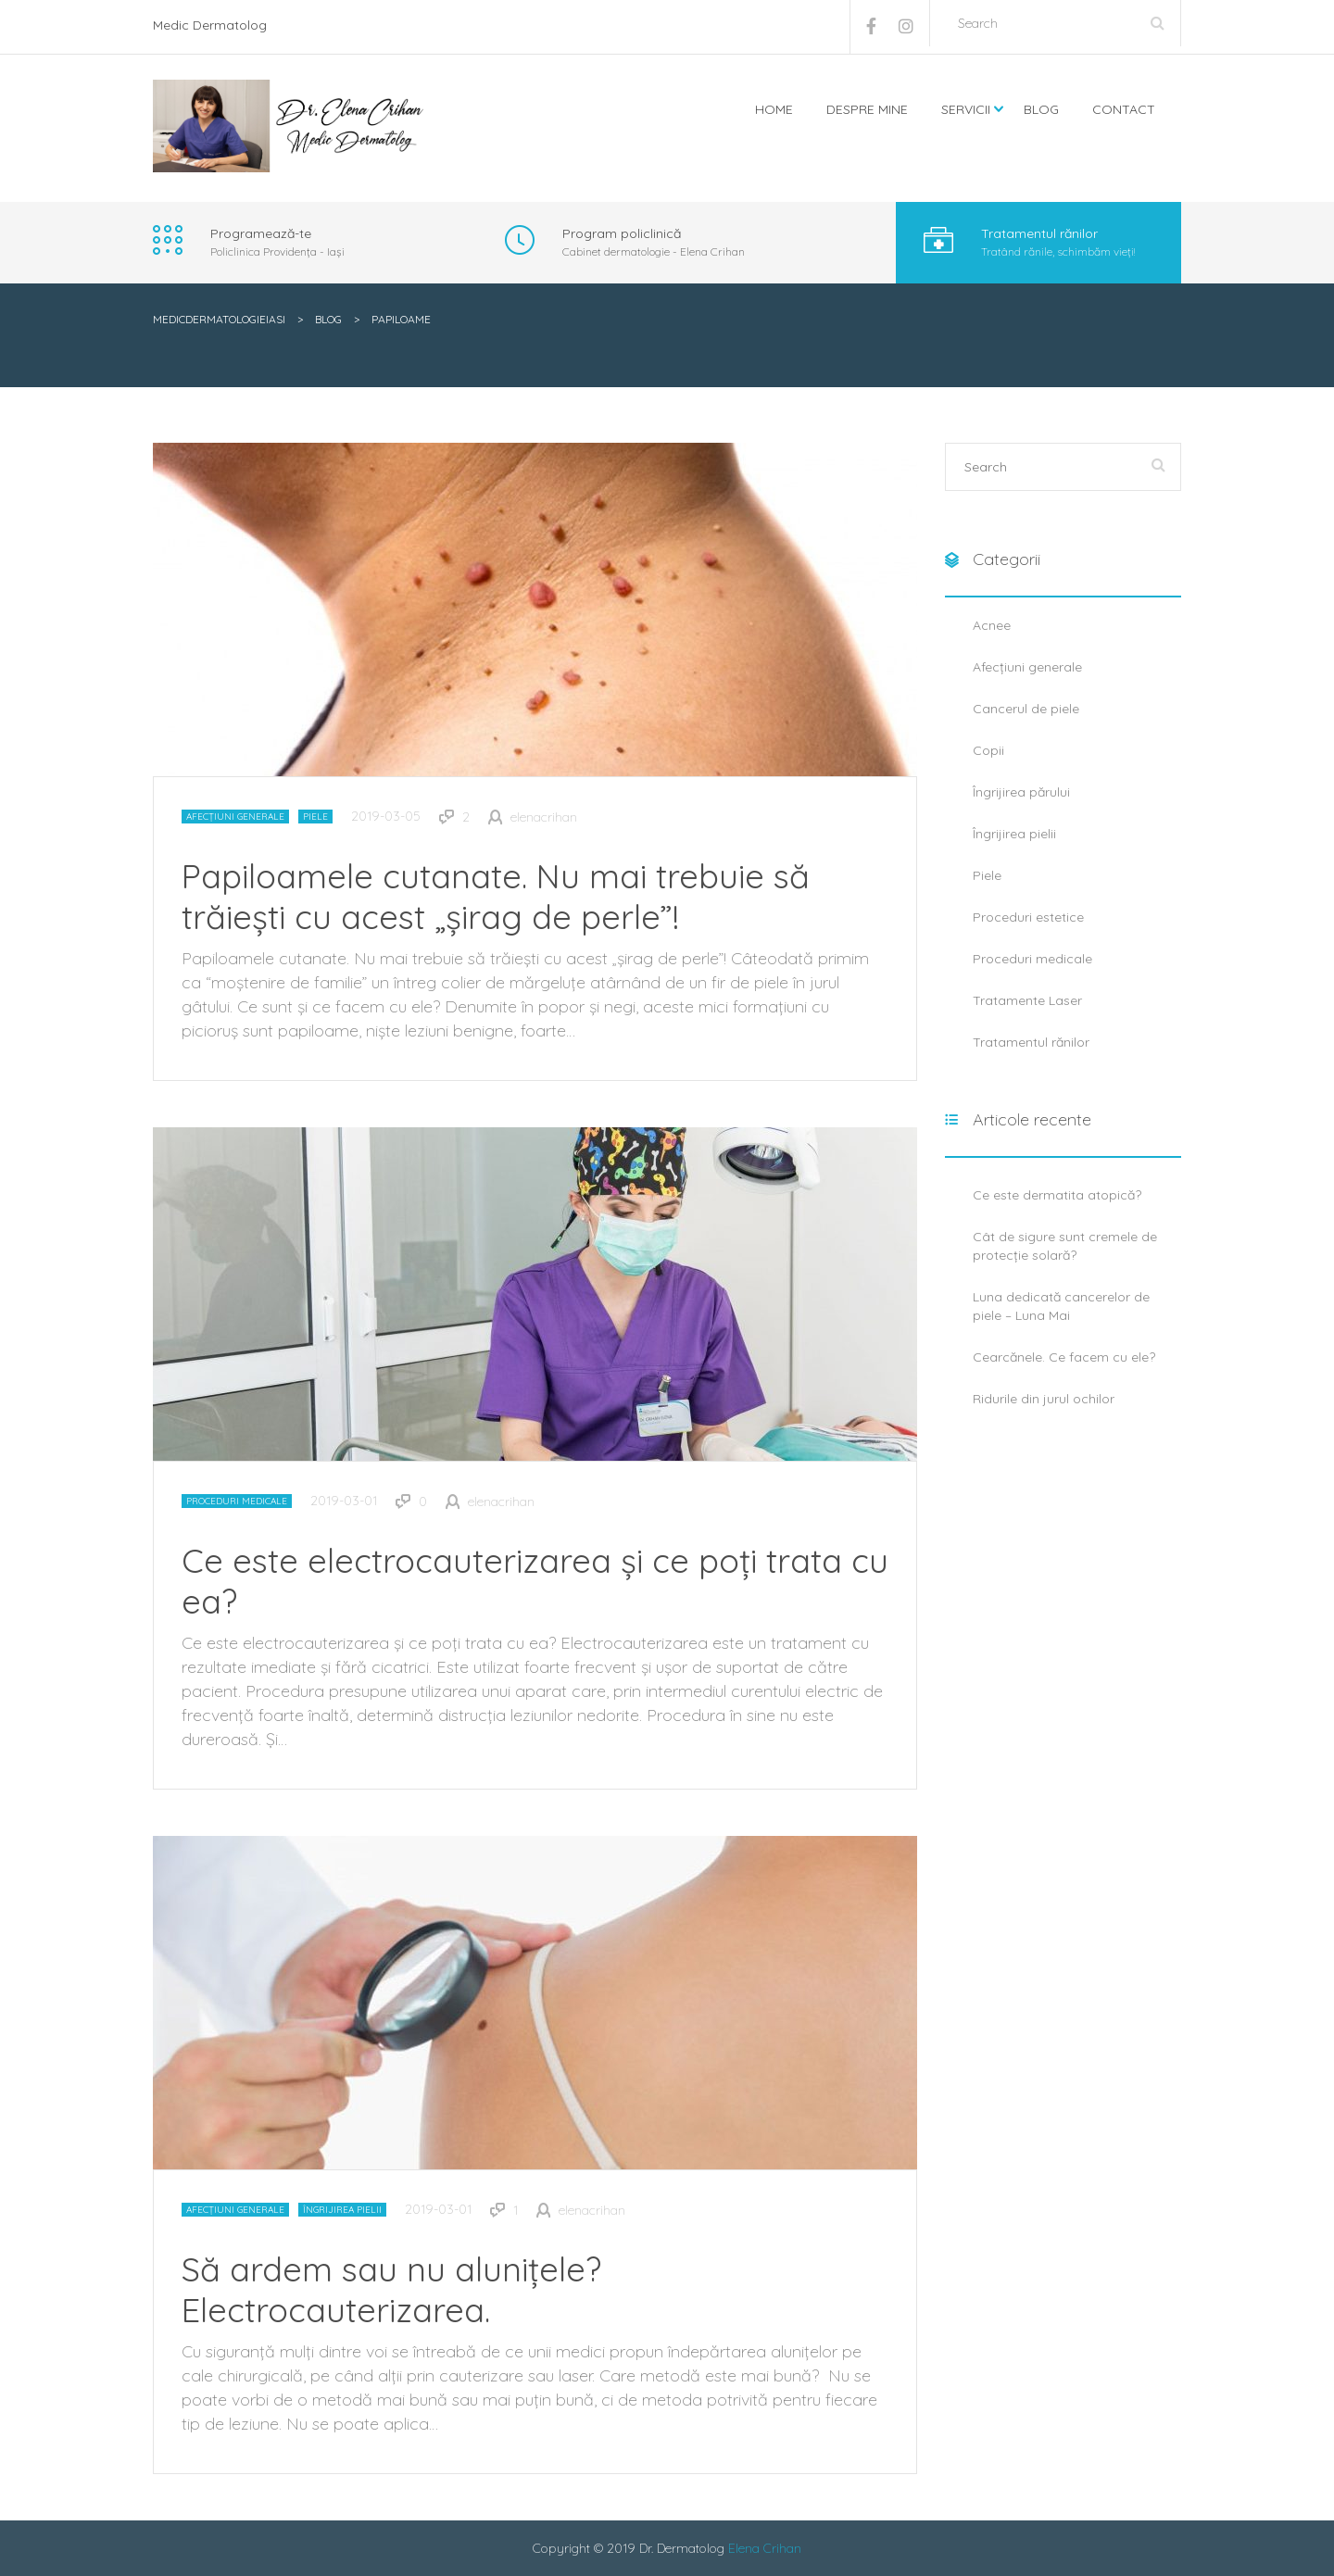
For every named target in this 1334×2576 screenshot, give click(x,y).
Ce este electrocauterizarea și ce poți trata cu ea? (535, 1580)
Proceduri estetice (1028, 917)
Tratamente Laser (1027, 1000)
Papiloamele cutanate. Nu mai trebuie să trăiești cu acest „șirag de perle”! (496, 896)
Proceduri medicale (236, 1501)
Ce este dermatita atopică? (1057, 1195)
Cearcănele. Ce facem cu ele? (1064, 1357)
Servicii (965, 109)
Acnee (992, 625)
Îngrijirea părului (1021, 792)
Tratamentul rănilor (1031, 1042)
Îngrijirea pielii (342, 2210)
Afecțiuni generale (235, 816)
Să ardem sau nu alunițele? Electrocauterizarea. (391, 2289)
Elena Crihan (764, 2548)
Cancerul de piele (1026, 708)
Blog (1041, 109)
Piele (315, 816)
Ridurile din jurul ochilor (1043, 1398)
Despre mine (867, 109)
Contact (1123, 109)
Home (774, 109)
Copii (988, 750)
